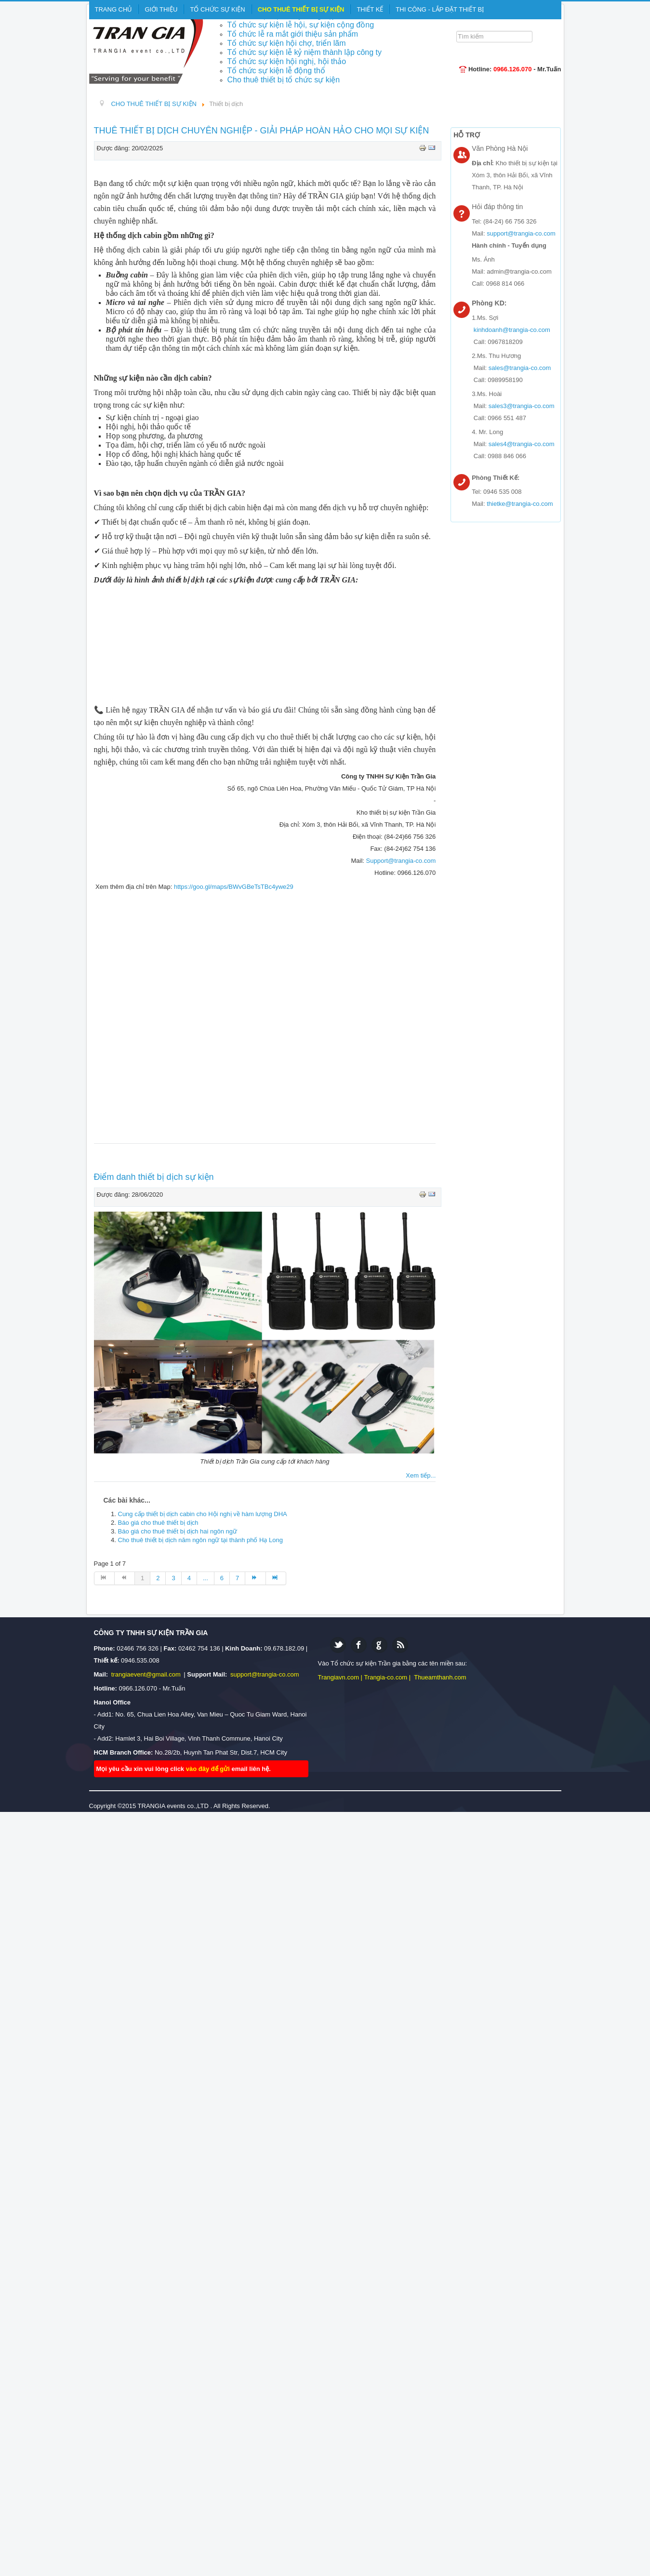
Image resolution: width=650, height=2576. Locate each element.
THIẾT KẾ (370, 9)
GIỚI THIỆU (161, 9)
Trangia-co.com (385, 1677)
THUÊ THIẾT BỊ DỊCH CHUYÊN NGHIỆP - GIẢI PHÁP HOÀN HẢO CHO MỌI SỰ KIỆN (261, 130)
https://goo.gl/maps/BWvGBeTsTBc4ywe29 (233, 886)
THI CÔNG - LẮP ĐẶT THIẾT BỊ (440, 9)
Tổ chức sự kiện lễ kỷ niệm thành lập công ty (304, 52)
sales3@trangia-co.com (522, 406)
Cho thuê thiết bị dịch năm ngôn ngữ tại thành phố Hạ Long (200, 1540)
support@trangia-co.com (521, 233)
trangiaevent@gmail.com (147, 1674)
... (205, 1578)
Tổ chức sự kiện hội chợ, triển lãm (286, 43)
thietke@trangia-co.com (520, 503)
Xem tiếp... (421, 1475)
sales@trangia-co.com (520, 367)
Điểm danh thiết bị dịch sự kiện (154, 1177)
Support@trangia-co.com (401, 860)
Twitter (338, 1645)
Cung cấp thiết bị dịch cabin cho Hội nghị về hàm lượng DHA (202, 1514)
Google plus (379, 1645)
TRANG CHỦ (114, 9)
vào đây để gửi (209, 1768)
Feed (400, 1645)
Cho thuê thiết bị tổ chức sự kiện (283, 80)
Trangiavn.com (338, 1677)
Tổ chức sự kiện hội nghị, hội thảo (286, 61)
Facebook (359, 1645)
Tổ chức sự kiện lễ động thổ (276, 70)
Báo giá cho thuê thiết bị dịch (158, 1522)
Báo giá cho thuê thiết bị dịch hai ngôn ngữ (178, 1531)
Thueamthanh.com (440, 1677)
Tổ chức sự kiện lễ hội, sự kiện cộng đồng (300, 25)
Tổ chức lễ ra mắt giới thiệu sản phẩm (292, 34)
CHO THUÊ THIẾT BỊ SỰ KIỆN (301, 9)
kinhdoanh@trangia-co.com (512, 329)
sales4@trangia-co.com (522, 444)
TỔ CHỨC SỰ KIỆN (217, 9)
